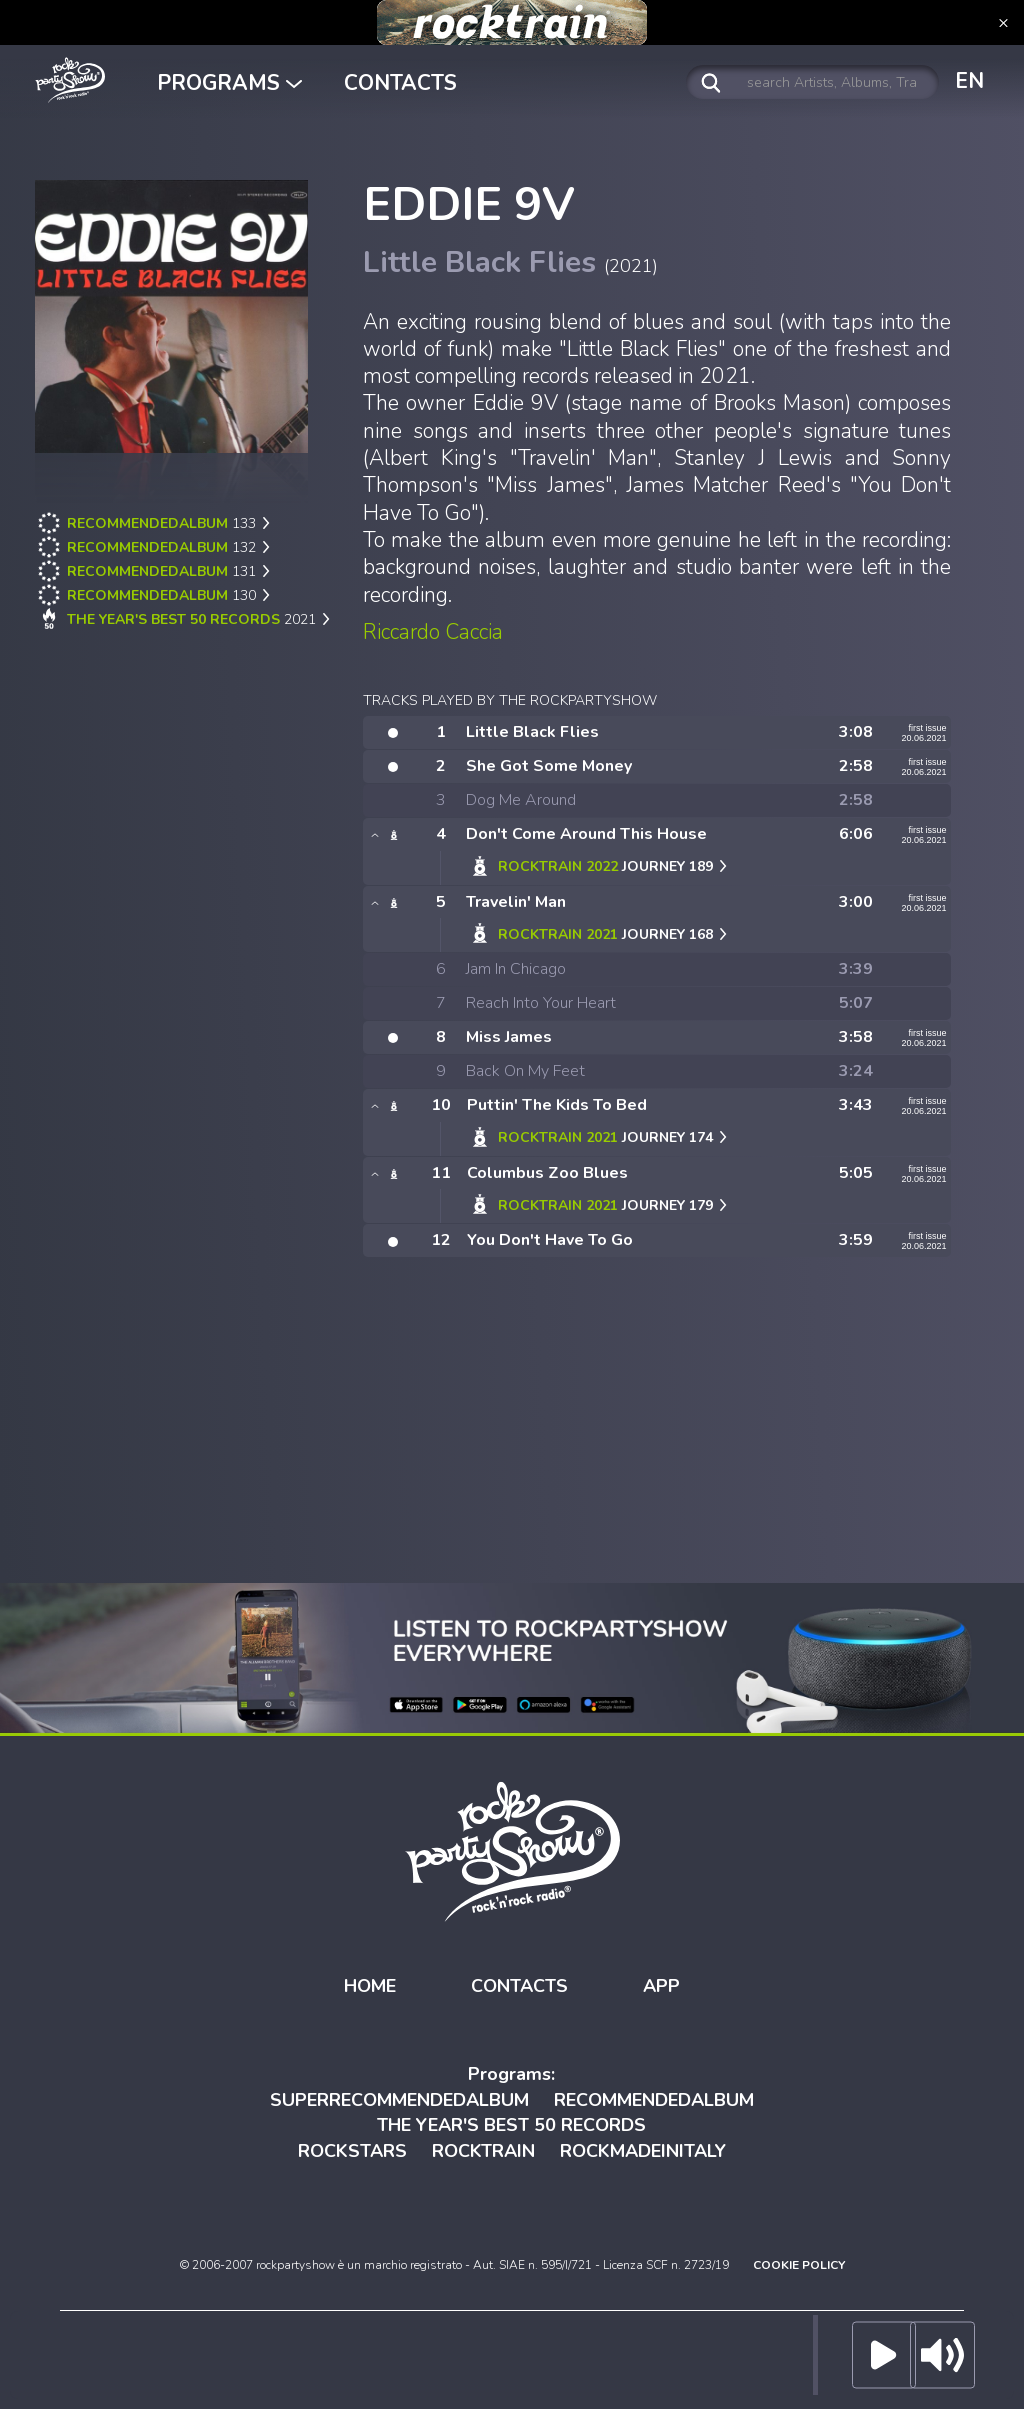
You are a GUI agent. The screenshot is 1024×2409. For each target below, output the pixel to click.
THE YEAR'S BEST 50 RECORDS (511, 2125)
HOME (370, 1986)
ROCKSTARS (352, 2151)
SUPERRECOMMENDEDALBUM (399, 2100)
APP (661, 1986)
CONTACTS (400, 83)
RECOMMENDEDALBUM (654, 2100)
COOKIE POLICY (799, 2265)
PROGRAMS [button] (229, 83)
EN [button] (969, 81)
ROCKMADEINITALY (643, 2151)
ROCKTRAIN (483, 2151)
